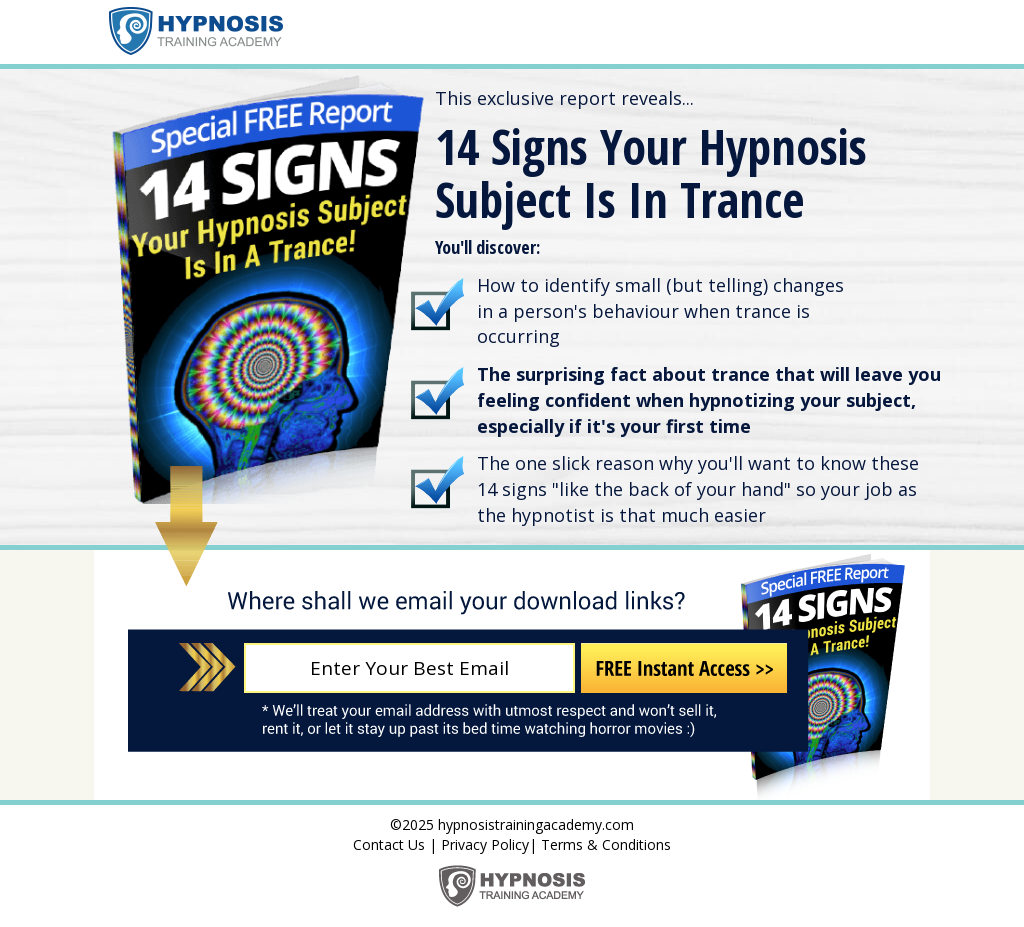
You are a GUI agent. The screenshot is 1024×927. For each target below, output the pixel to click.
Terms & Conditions (606, 844)
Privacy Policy (485, 844)
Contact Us (389, 844)
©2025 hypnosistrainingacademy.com (512, 824)
